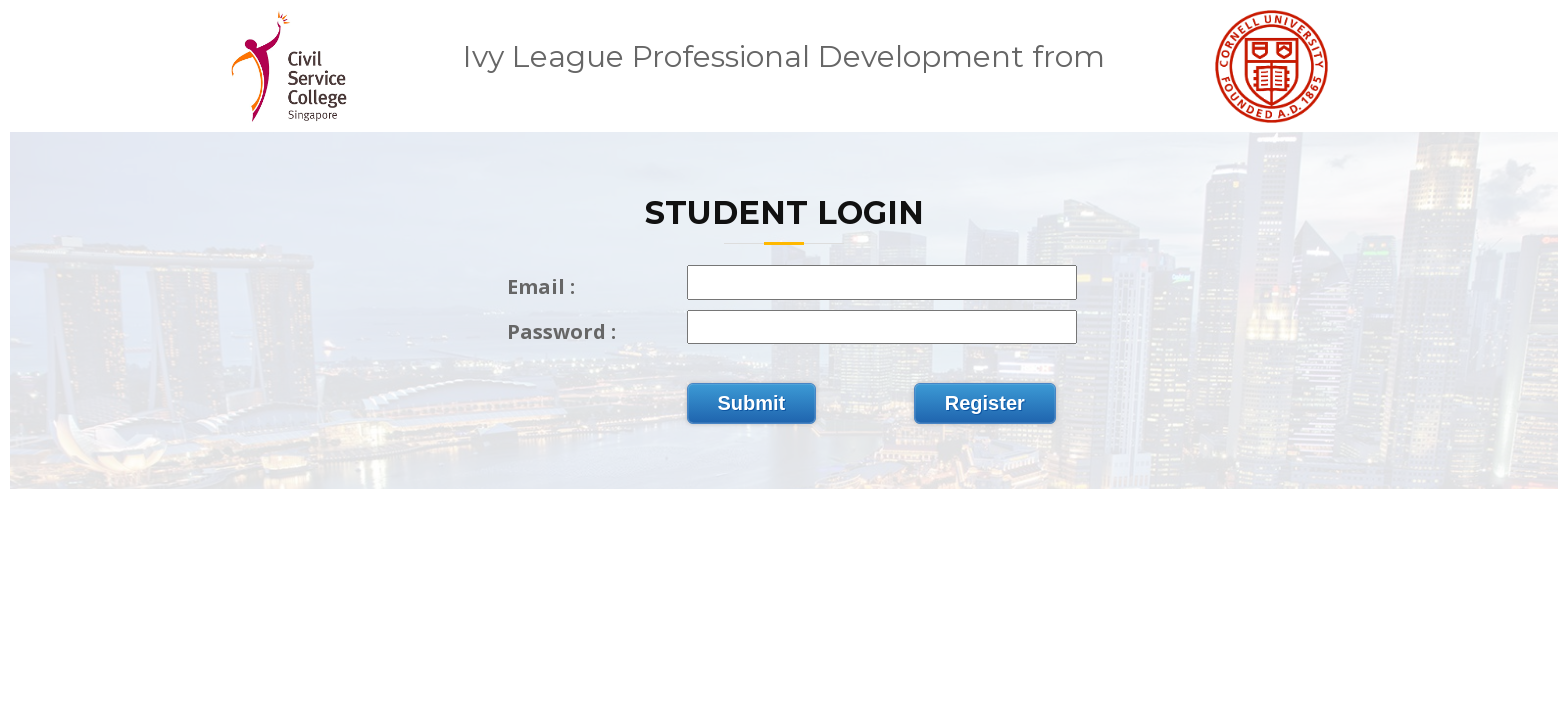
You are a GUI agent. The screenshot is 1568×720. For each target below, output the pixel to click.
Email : (541, 286)
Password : (561, 331)
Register (985, 403)
